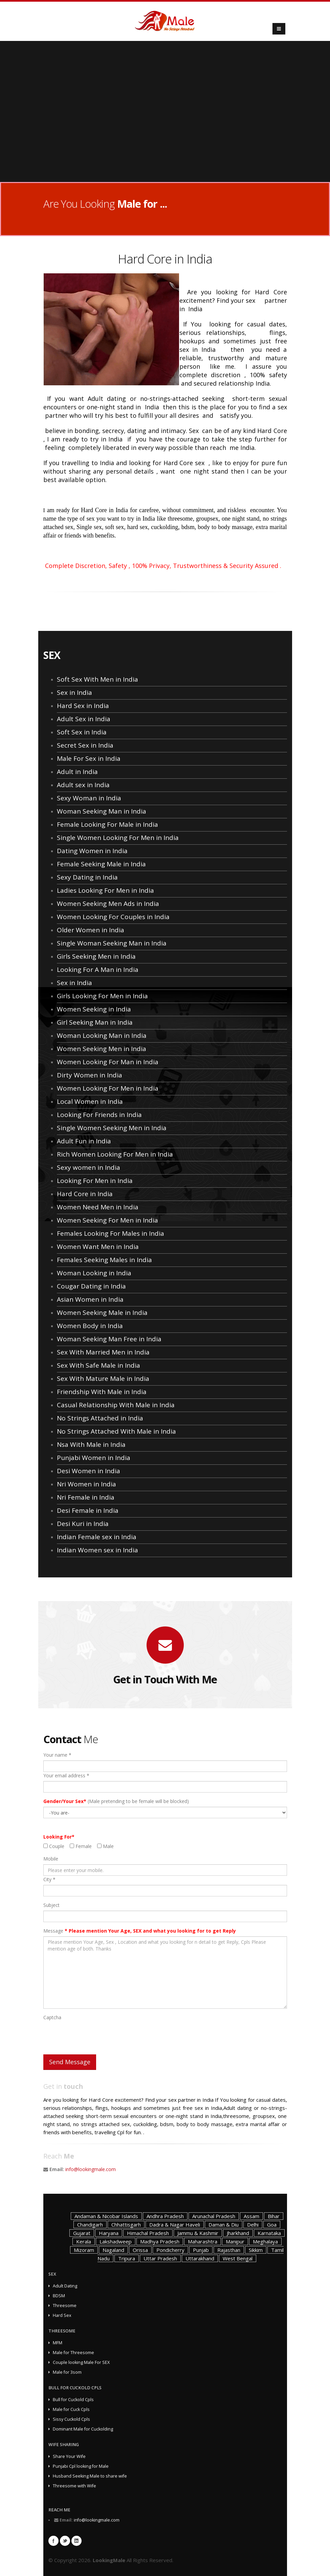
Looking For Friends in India (99, 1114)
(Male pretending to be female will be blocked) (116, 1801)
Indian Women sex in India (97, 1550)
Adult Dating (65, 2286)
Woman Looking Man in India (102, 1035)
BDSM (59, 2296)
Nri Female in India (85, 1497)
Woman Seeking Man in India (101, 811)
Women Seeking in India (94, 1009)
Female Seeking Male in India (101, 864)
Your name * (57, 1755)
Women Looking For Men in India (107, 1088)
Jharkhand (238, 2233)
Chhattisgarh (126, 2224)
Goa (272, 2224)
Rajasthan (228, 2250)
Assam (251, 2216)
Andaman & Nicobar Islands (106, 2216)
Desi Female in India (87, 1510)
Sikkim (256, 2250)
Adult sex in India (83, 784)
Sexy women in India (88, 1167)
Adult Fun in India (84, 1141)
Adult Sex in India (83, 718)
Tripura (126, 2258)
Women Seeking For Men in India (107, 1220)
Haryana (108, 2233)
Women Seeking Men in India (101, 1048)
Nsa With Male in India (91, 1444)
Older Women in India (90, 930)
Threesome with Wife (74, 2486)
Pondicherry (170, 2250)
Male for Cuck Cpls (71, 2409)
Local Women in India (90, 1101)
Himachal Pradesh (148, 2233)
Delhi (253, 2224)
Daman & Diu (223, 2224)
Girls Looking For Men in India (102, 995)
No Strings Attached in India (100, 1418)
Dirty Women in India (89, 1075)
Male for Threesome (73, 2352)
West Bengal (237, 2258)
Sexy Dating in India (87, 877)
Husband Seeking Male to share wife (90, 2476)
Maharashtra (202, 2241)
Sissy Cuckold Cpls (71, 2419)
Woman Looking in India (94, 1273)
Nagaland (113, 2250)
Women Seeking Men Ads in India (108, 903)
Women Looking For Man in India (107, 1061)
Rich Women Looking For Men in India (115, 1154)
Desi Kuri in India (83, 1523)
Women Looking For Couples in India (113, 916)
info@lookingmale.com (90, 2169)
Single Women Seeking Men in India (112, 1127)
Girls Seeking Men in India (96, 956)
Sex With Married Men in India (103, 1352)
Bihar (274, 2216)
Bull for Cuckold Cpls (73, 2399)
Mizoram (84, 2250)
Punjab (201, 2250)
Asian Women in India (90, 1299)
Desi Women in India (88, 1470)
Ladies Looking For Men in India (105, 890)
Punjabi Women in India (93, 1457)
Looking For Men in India (95, 1180)
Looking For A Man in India (97, 969)
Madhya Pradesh (159, 2241)
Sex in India (74, 692)
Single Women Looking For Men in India (118, 837)
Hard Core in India (85, 1193)
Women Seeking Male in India (102, 1312)
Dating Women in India (92, 850)
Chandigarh (90, 2224)
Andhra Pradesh (165, 2216)
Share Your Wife (69, 2456)
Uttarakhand (199, 2258)
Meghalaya (265, 2241)
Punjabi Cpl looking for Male (81, 2466)
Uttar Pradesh (160, 2258)
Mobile (50, 1858)
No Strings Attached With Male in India (116, 1431)
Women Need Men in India (97, 1207)
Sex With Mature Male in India (103, 1378)
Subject (51, 1905)
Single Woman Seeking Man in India (112, 943)
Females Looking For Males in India (110, 1233)
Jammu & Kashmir (197, 2233)
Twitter (65, 2541)
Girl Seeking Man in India (95, 1022)
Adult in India (77, 771)
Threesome (64, 2305)
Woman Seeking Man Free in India (109, 1339)
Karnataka (269, 2233)
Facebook (53, 2541)
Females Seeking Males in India (104, 1259)
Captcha (52, 2017)
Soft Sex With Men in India (97, 679)
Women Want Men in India (98, 1246)
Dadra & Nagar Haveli (174, 2224)
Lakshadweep (116, 2241)
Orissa (140, 2250)
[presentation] (94, 2036)
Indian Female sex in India (96, 1536)
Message (139, 1931)
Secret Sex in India (85, 745)
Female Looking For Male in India (107, 824)
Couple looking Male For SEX (81, 2362)
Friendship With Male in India (102, 1391)
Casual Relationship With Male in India (116, 1404)
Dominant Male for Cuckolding (83, 2429)
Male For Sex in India (88, 758)
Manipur (235, 2241)
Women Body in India (90, 1325)
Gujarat (81, 2233)
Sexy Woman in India (89, 798)
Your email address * (66, 1775)
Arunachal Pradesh (213, 2216)
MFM (57, 2343)
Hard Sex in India (83, 705)
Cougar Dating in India (91, 1286)
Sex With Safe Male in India (98, 1365)
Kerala (83, 2241)
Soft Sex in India (82, 732)
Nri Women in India (86, 1484)
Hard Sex (62, 2315)
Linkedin (76, 2541)
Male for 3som (67, 2372)
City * (49, 1879)
